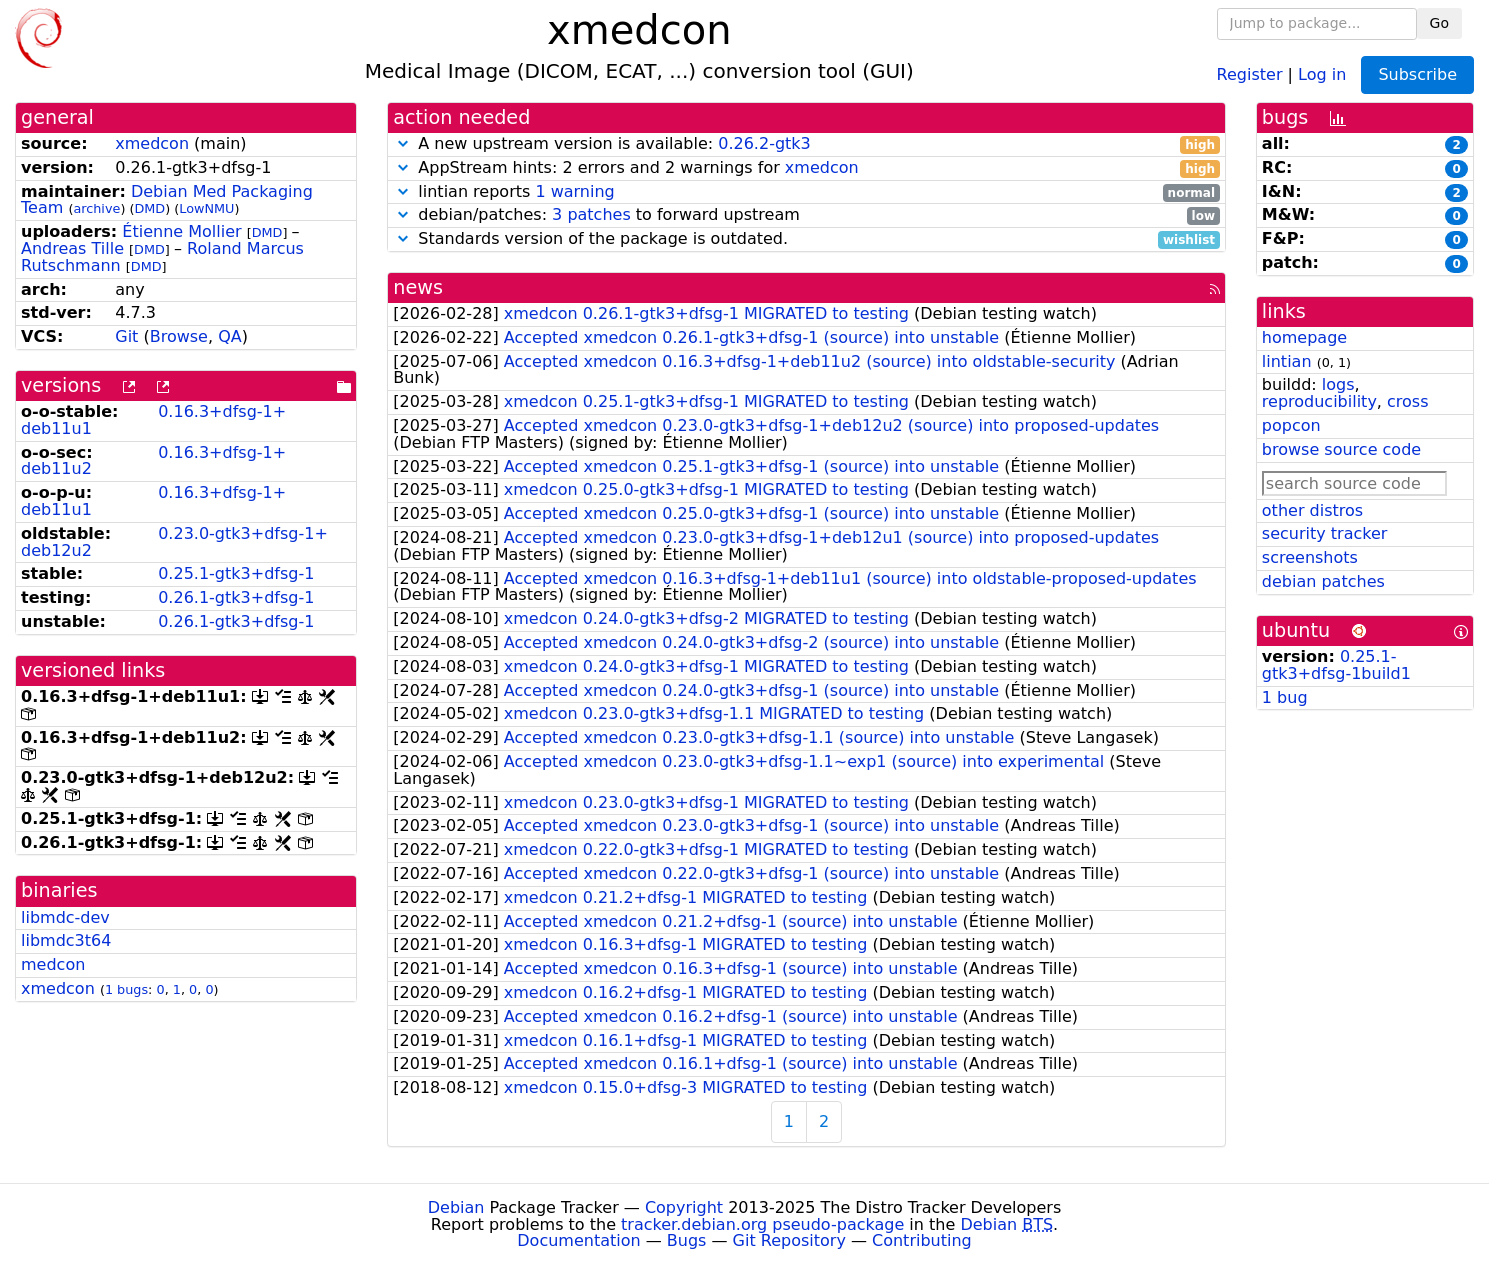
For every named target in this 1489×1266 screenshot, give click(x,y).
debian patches (1323, 581)
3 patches (591, 214)
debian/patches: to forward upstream (806, 215)
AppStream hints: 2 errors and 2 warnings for (806, 168)
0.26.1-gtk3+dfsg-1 (236, 597)
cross (1407, 401)
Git (126, 336)
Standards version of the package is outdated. (806, 239)
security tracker (1325, 533)
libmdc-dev (65, 917)
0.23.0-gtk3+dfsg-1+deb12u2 (174, 542)
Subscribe (1417, 74)
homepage (1304, 337)
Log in (1322, 73)
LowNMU (206, 208)
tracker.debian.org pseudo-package (762, 1224)
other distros (1312, 510)
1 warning (574, 191)
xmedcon (152, 143)
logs (1338, 384)
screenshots (1310, 557)
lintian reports (806, 192)
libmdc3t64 (66, 940)
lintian (1287, 361)
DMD (149, 208)
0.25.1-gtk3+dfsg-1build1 (1336, 665)
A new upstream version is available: (806, 144)
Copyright (684, 1207)
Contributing (922, 1240)
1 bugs (126, 989)
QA (230, 336)
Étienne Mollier (181, 231)
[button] (403, 143)
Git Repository (789, 1240)
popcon (1291, 425)
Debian (456, 1207)
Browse (179, 336)
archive (96, 208)
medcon (53, 964)
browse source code (1341, 449)
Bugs (687, 1240)
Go (1439, 23)
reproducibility (1319, 401)
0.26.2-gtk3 (764, 143)
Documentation (578, 1240)
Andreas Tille (72, 248)
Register (1250, 73)
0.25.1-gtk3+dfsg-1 (236, 573)
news (418, 287)
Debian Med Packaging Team (167, 200)
